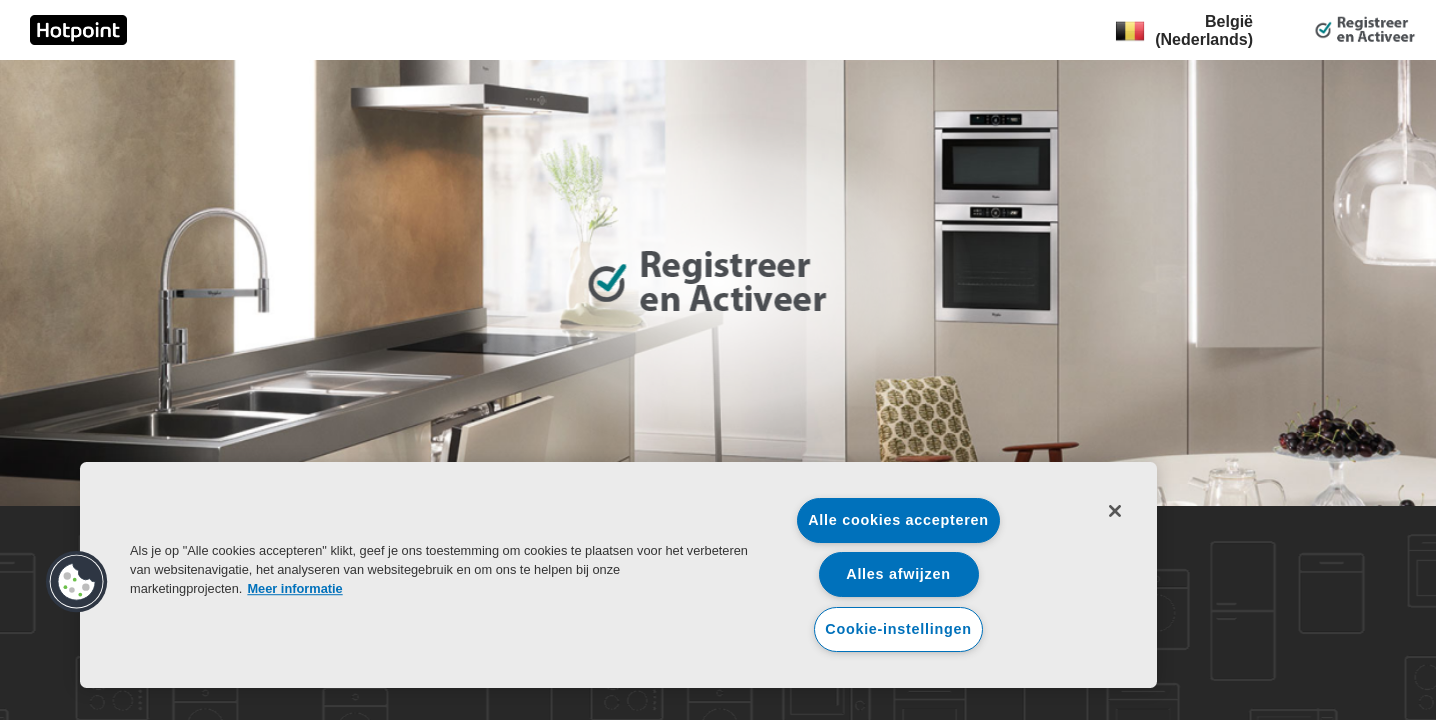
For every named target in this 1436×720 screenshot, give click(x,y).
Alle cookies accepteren (898, 520)
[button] (77, 582)
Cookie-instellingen (898, 629)
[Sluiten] (1115, 511)
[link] (78, 30)
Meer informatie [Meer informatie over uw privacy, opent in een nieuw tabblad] (294, 588)
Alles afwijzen (898, 574)
